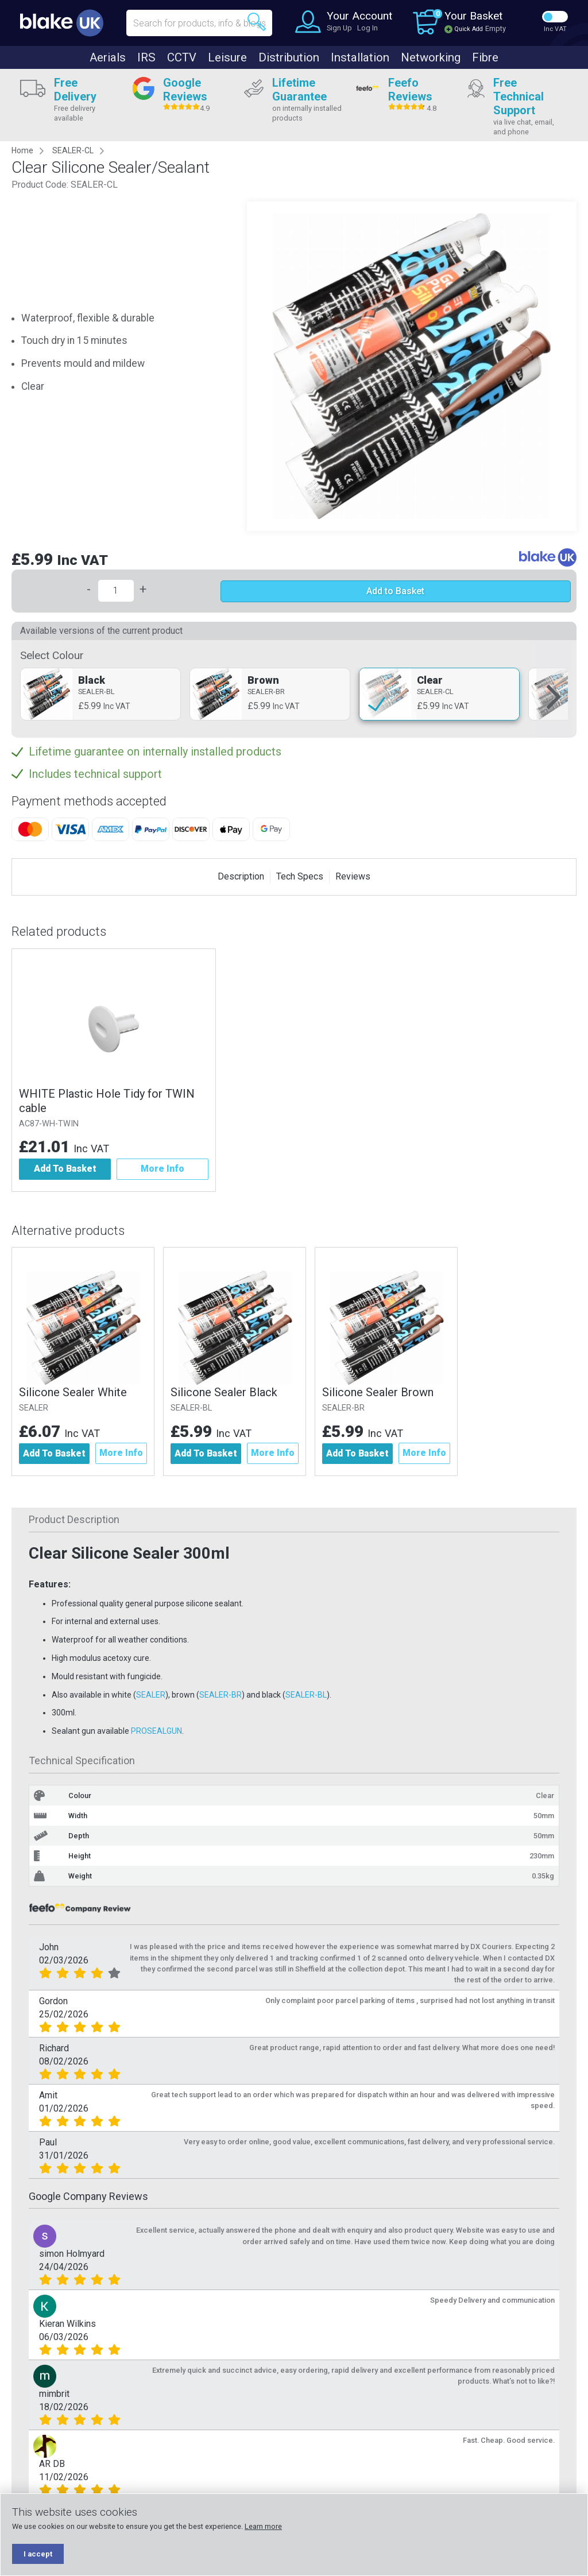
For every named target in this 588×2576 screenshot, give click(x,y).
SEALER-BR (348, 1408)
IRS (146, 57)
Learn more (263, 2526)
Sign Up (339, 28)
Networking (431, 57)
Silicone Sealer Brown (382, 1392)
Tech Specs (299, 876)
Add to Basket (395, 591)
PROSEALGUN (156, 1731)
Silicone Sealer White (73, 1392)
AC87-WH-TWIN (49, 1124)
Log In (367, 28)
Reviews (352, 876)
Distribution (288, 57)
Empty (495, 28)
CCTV (181, 57)
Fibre (485, 57)
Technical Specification (82, 1761)
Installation (360, 57)
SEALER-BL (193, 1408)
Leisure (227, 57)
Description (241, 876)
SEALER (33, 1408)
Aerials (108, 57)
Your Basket (473, 15)
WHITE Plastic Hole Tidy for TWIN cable (107, 1101)
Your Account (359, 15)
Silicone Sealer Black (226, 1392)
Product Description (74, 1520)
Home (22, 150)
